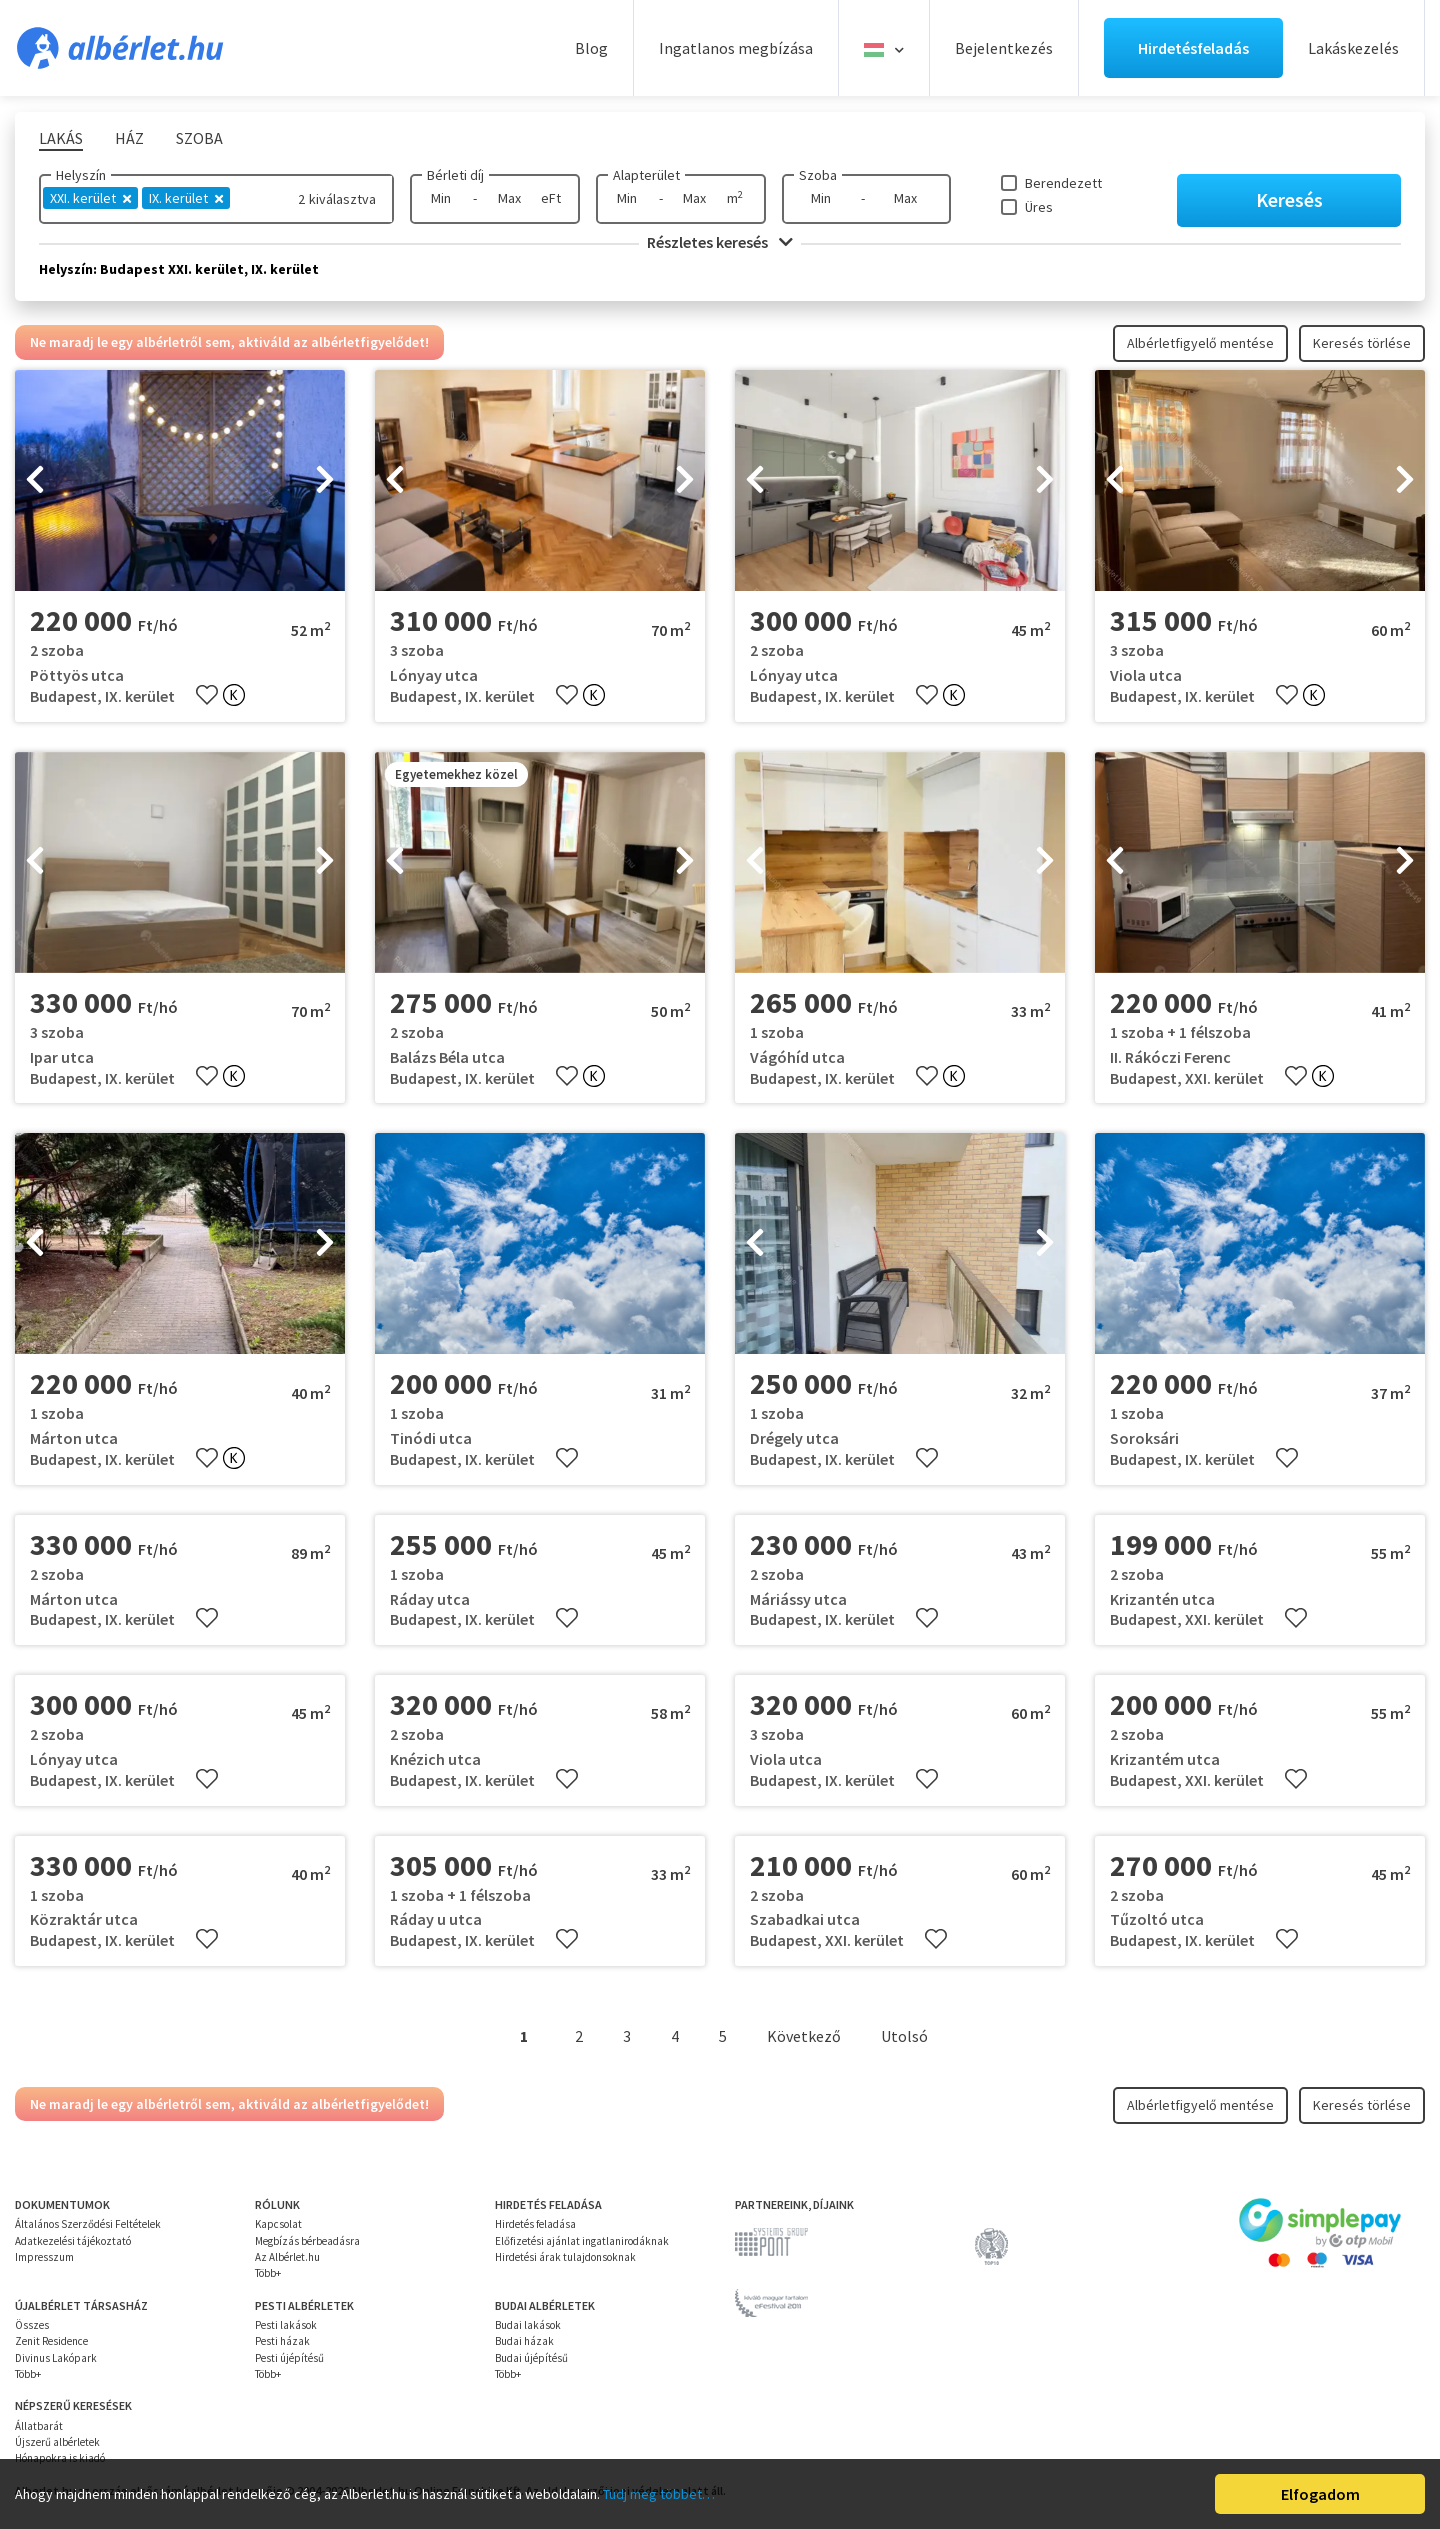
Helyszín (81, 175)
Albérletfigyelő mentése (1200, 343)
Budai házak (524, 2341)
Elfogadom (1320, 2494)
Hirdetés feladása (535, 2224)
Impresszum (44, 2257)
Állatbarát (39, 2426)
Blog (591, 48)
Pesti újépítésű (289, 2358)
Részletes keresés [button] (720, 242)
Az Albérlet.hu (287, 2257)
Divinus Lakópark (56, 2358)
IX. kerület (186, 198)
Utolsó (904, 2036)
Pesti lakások (286, 2325)
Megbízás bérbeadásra (307, 2241)
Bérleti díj (455, 175)
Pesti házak (282, 2341)
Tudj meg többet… (659, 2494)
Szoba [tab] (199, 138)
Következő (804, 2036)
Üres (1039, 207)
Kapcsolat (278, 2224)
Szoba (818, 175)
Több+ (268, 2273)
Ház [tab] (129, 138)
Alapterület (646, 175)
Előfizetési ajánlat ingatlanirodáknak (582, 2241)
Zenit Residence (51, 2341)
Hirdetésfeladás (1193, 48)
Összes (32, 2325)
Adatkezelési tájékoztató (73, 2241)
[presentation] (35, 481)
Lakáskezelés (1353, 48)
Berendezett (1063, 183)
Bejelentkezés (1004, 48)
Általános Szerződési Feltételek (88, 2224)
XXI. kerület (90, 198)
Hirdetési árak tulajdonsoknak (565, 2257)
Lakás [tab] (61, 138)
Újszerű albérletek (57, 2442)
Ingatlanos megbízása (736, 48)
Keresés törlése (1362, 343)
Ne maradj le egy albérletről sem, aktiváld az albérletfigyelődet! (229, 342)
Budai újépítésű (531, 2358)
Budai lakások (528, 2325)
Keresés (1289, 199)
